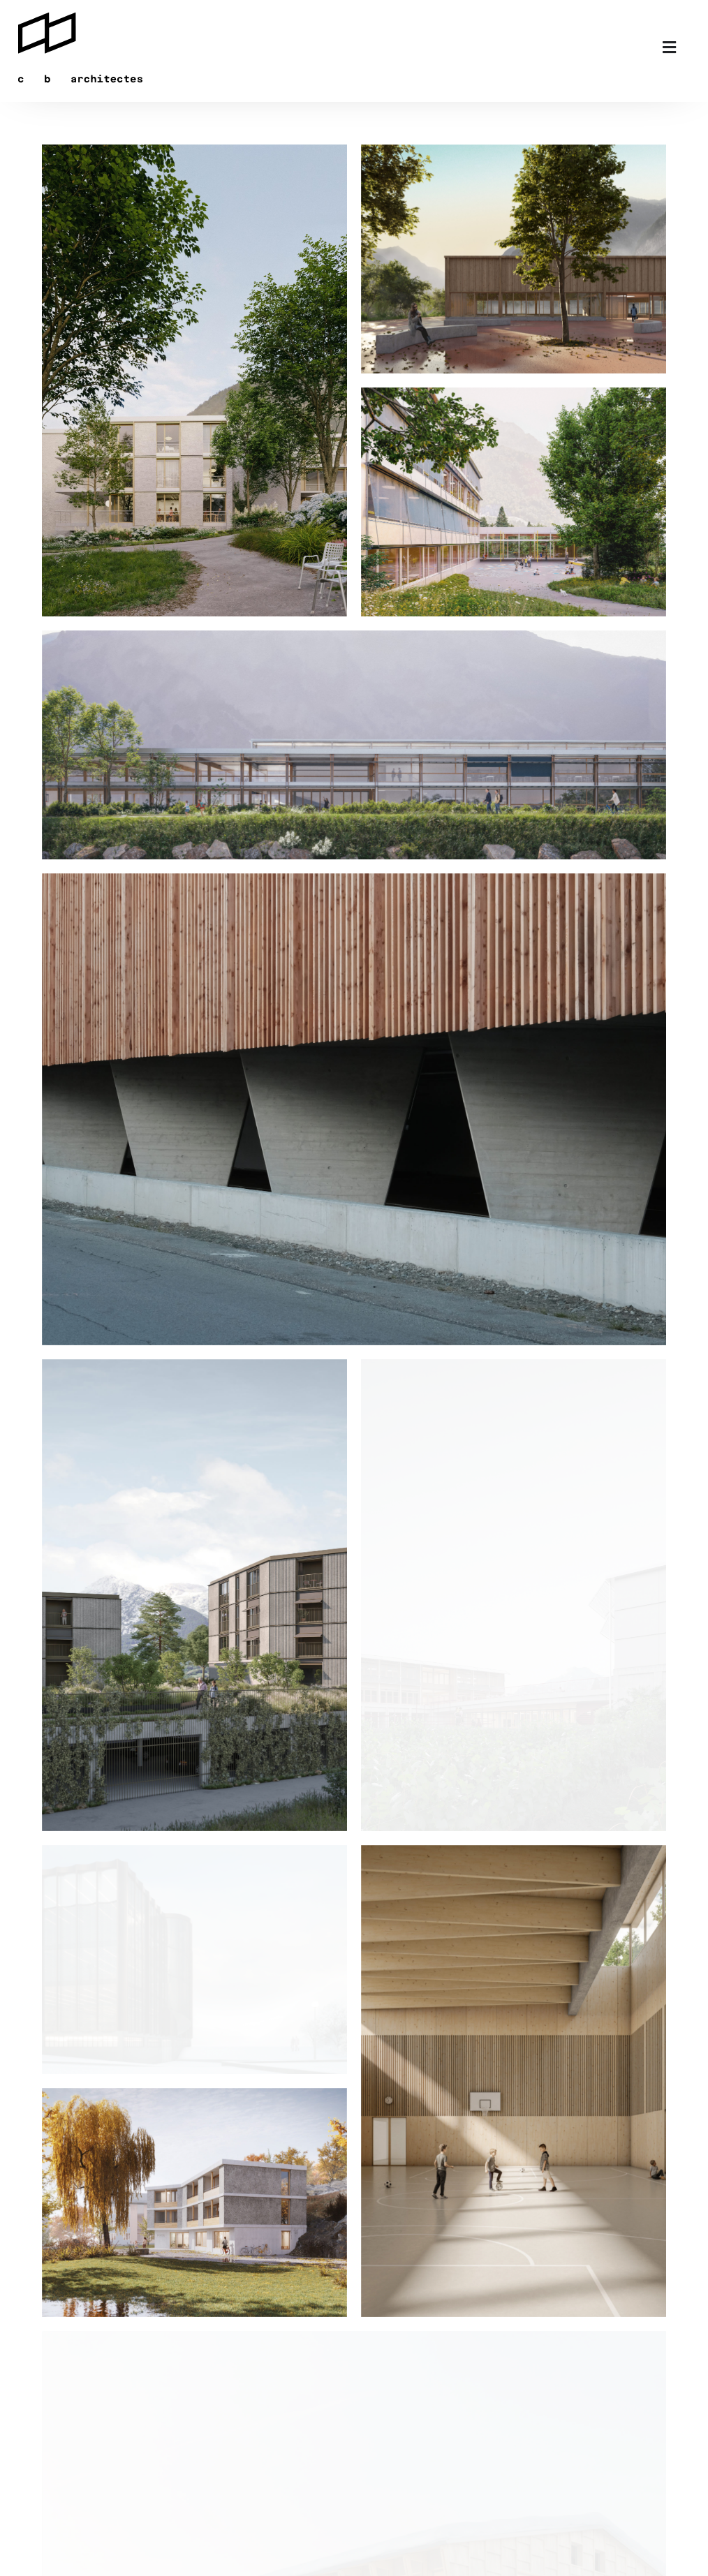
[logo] (80, 15)
